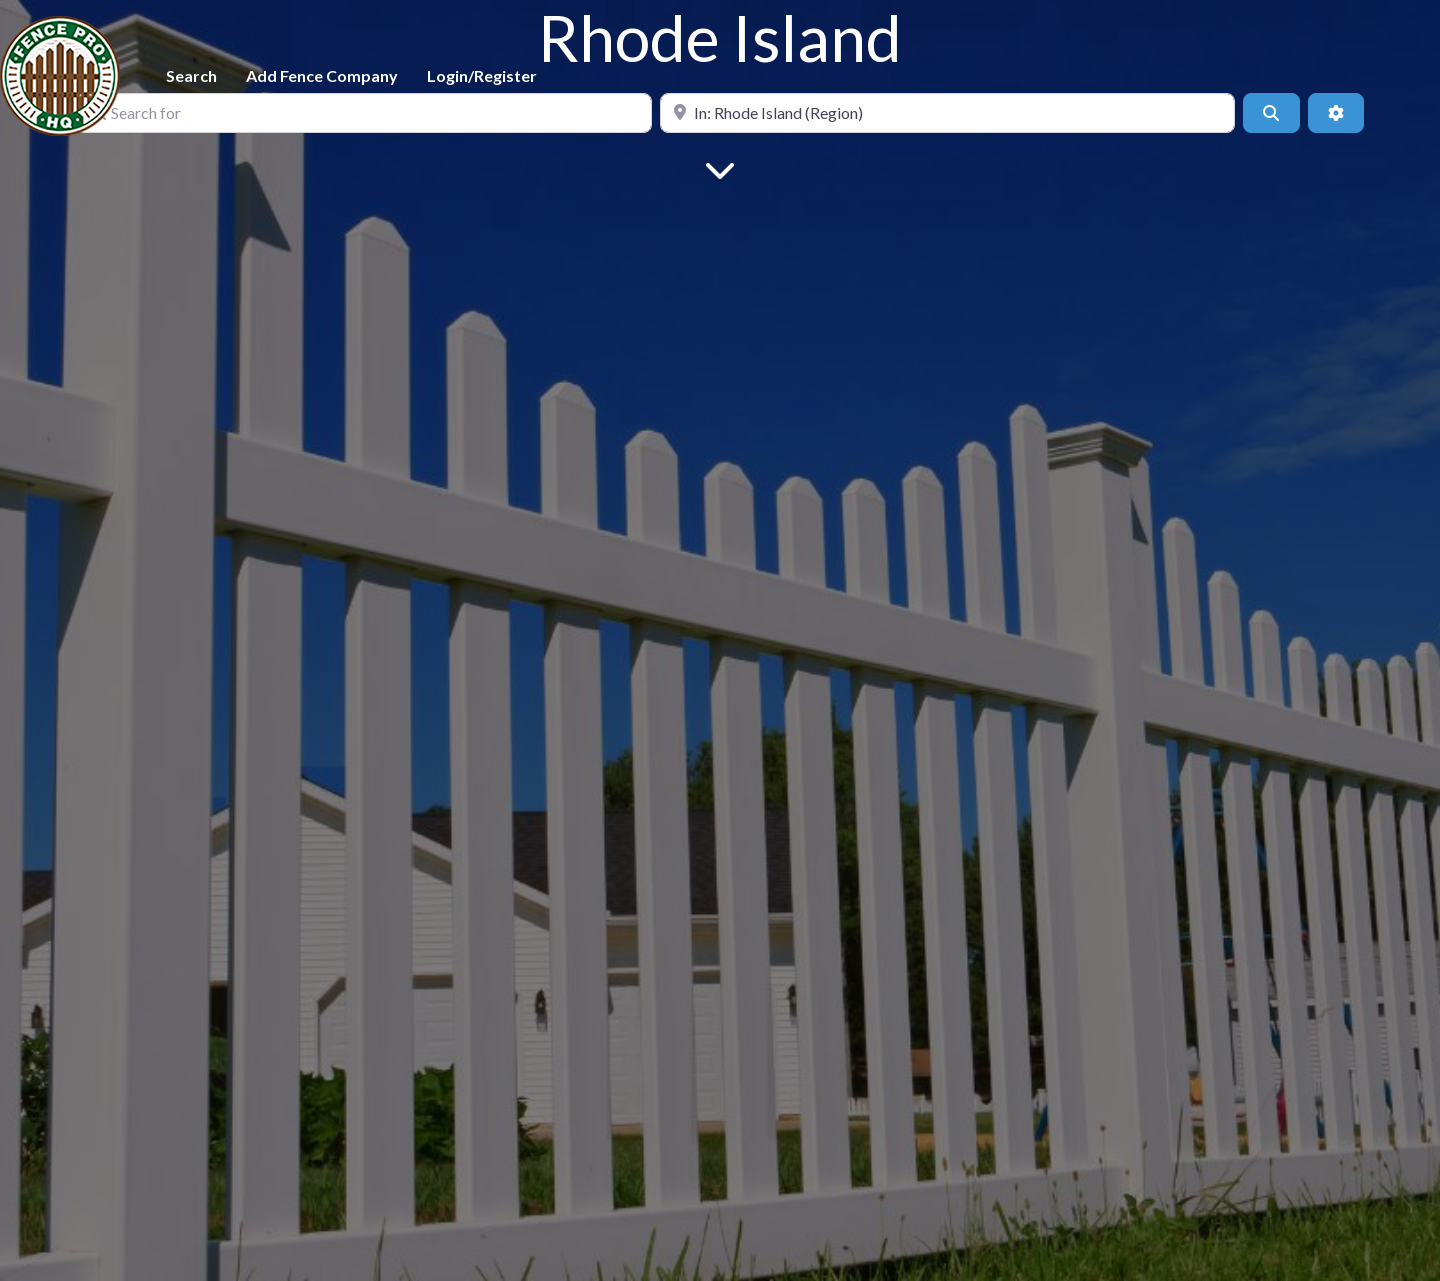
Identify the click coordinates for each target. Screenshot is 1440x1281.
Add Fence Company (322, 75)
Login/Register (482, 75)
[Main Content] (720, 168)
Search (191, 75)
